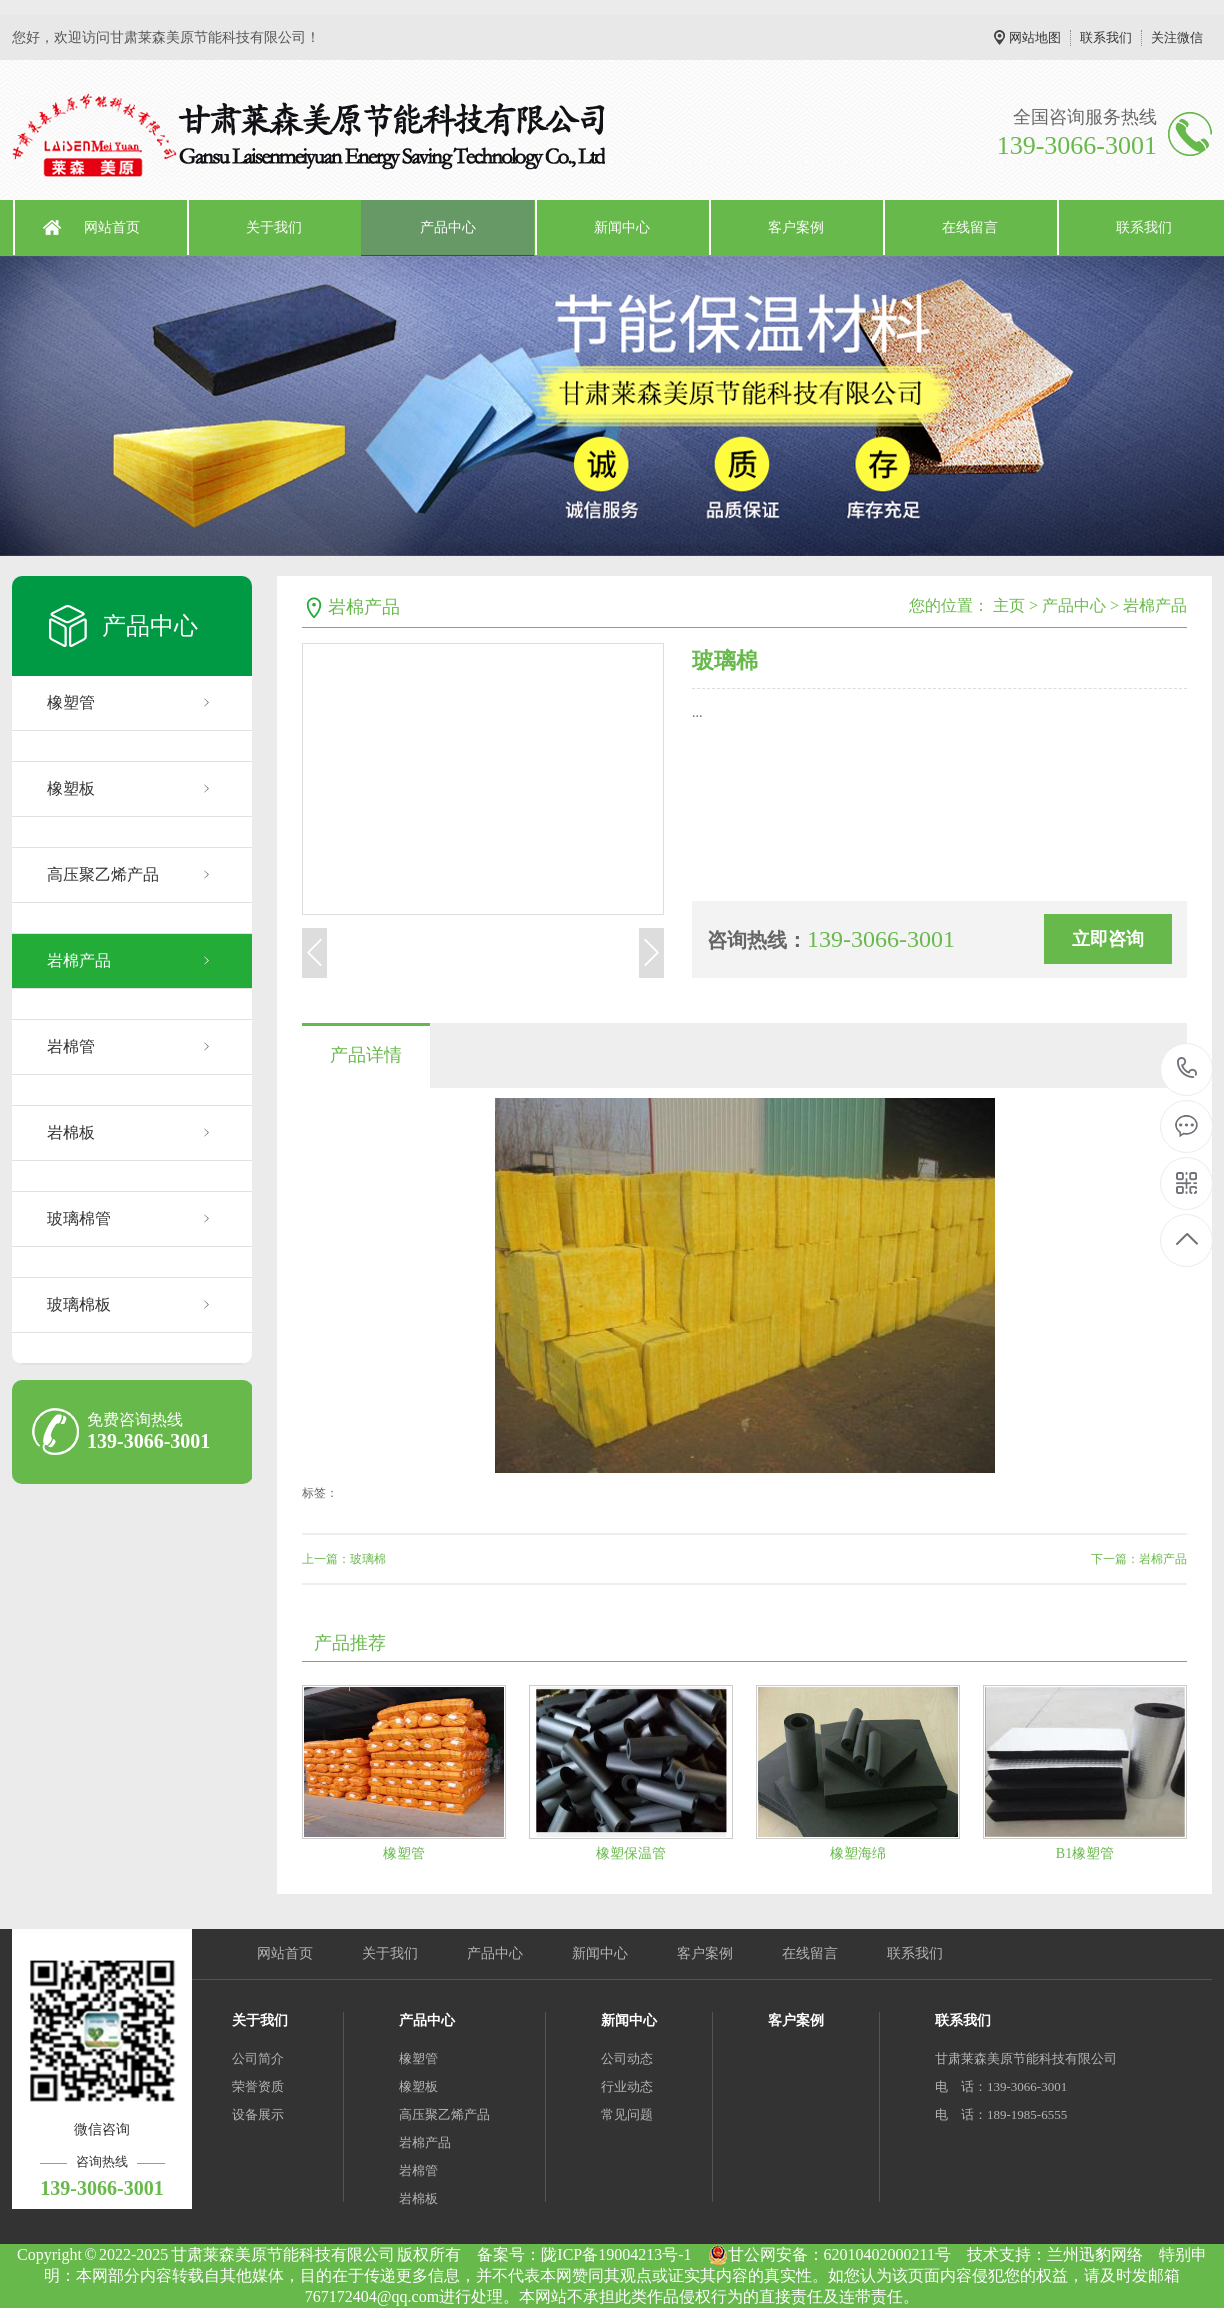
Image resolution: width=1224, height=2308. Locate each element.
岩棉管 (71, 1046)
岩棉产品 (79, 960)
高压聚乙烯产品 (103, 874)
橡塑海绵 (858, 1853)
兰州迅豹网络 (1095, 2254)
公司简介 (258, 2058)
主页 (1009, 605)
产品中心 (448, 227)
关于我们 (274, 227)
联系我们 (1106, 37)
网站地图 (1035, 37)
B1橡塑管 (1085, 1853)
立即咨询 (1108, 939)
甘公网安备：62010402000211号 (829, 2255)
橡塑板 (71, 788)
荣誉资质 (258, 2086)
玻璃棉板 (79, 1304)
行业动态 (627, 2086)
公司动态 (627, 2058)
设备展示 (258, 2114)
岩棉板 (71, 1132)
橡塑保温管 (631, 1853)
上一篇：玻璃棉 (344, 1559)
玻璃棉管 (79, 1218)
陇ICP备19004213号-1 (616, 2254)
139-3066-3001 (1187, 1069)
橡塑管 (71, 702)
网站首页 (112, 227)
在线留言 (970, 227)
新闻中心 (622, 227)
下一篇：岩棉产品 (1139, 1559)
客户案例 (796, 227)
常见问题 (627, 2114)
